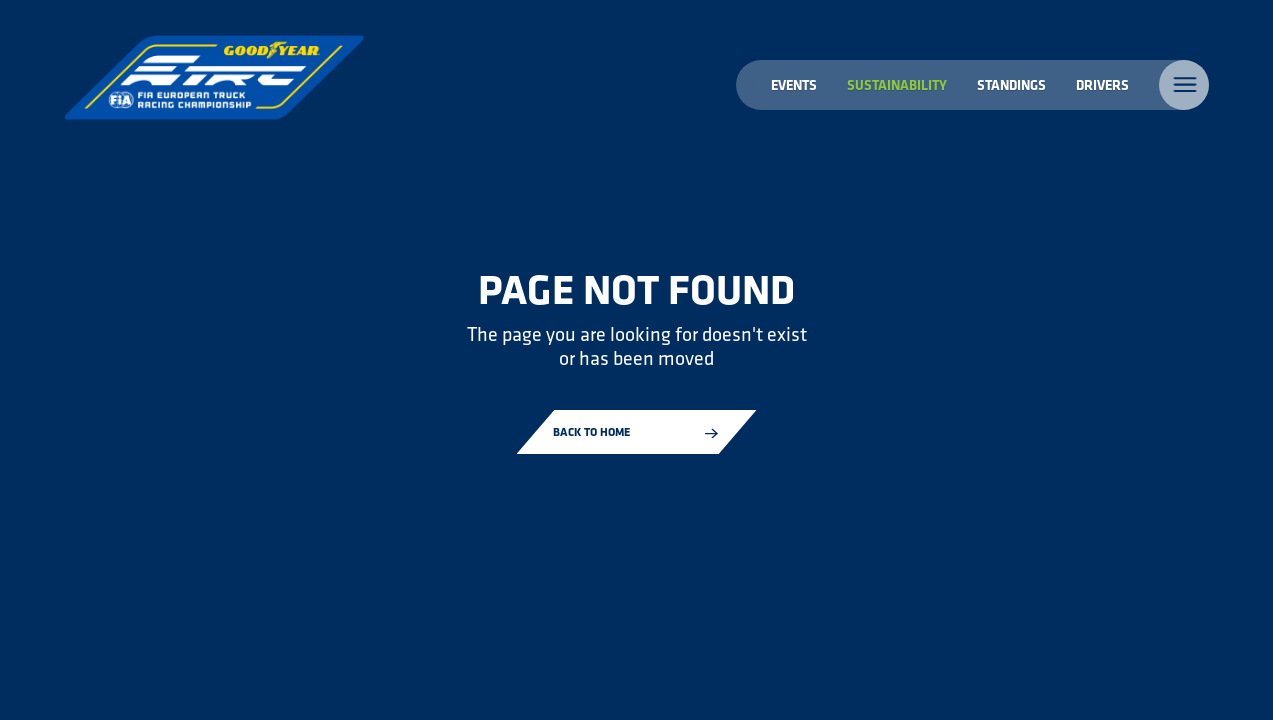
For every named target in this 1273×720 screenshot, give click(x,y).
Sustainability (897, 84)
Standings (1011, 84)
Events (794, 84)
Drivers (1102, 84)
